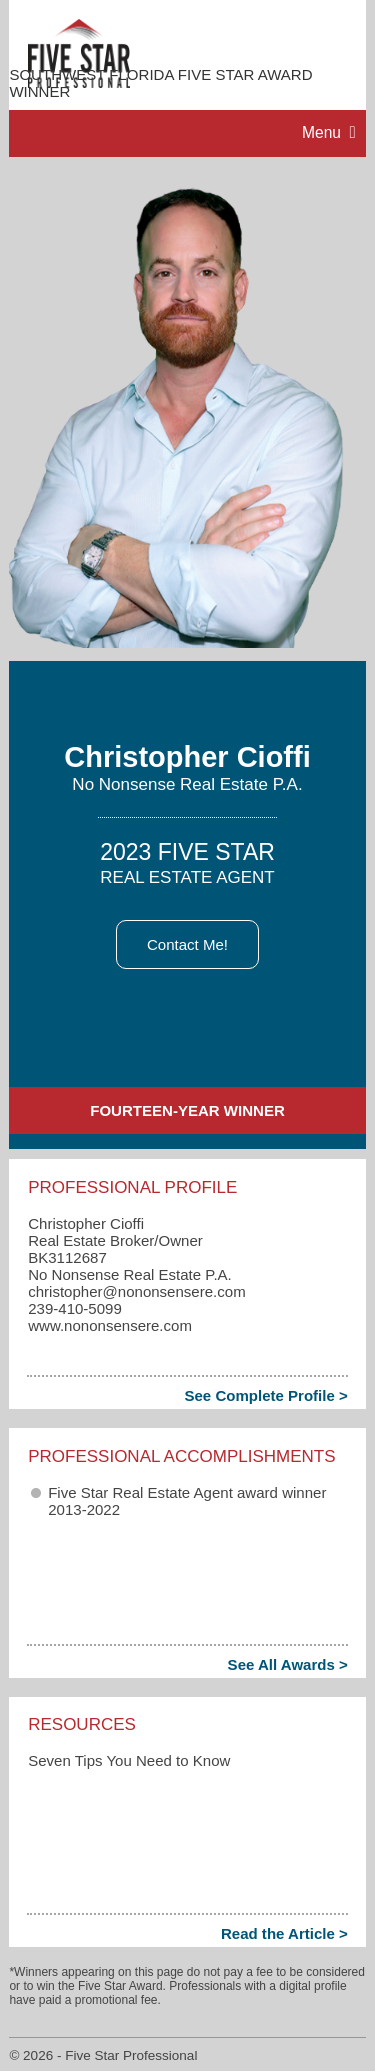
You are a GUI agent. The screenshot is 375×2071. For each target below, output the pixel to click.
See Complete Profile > (265, 1395)
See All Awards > (288, 1664)
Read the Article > (284, 1933)
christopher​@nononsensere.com (136, 1291)
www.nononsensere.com (110, 1325)
